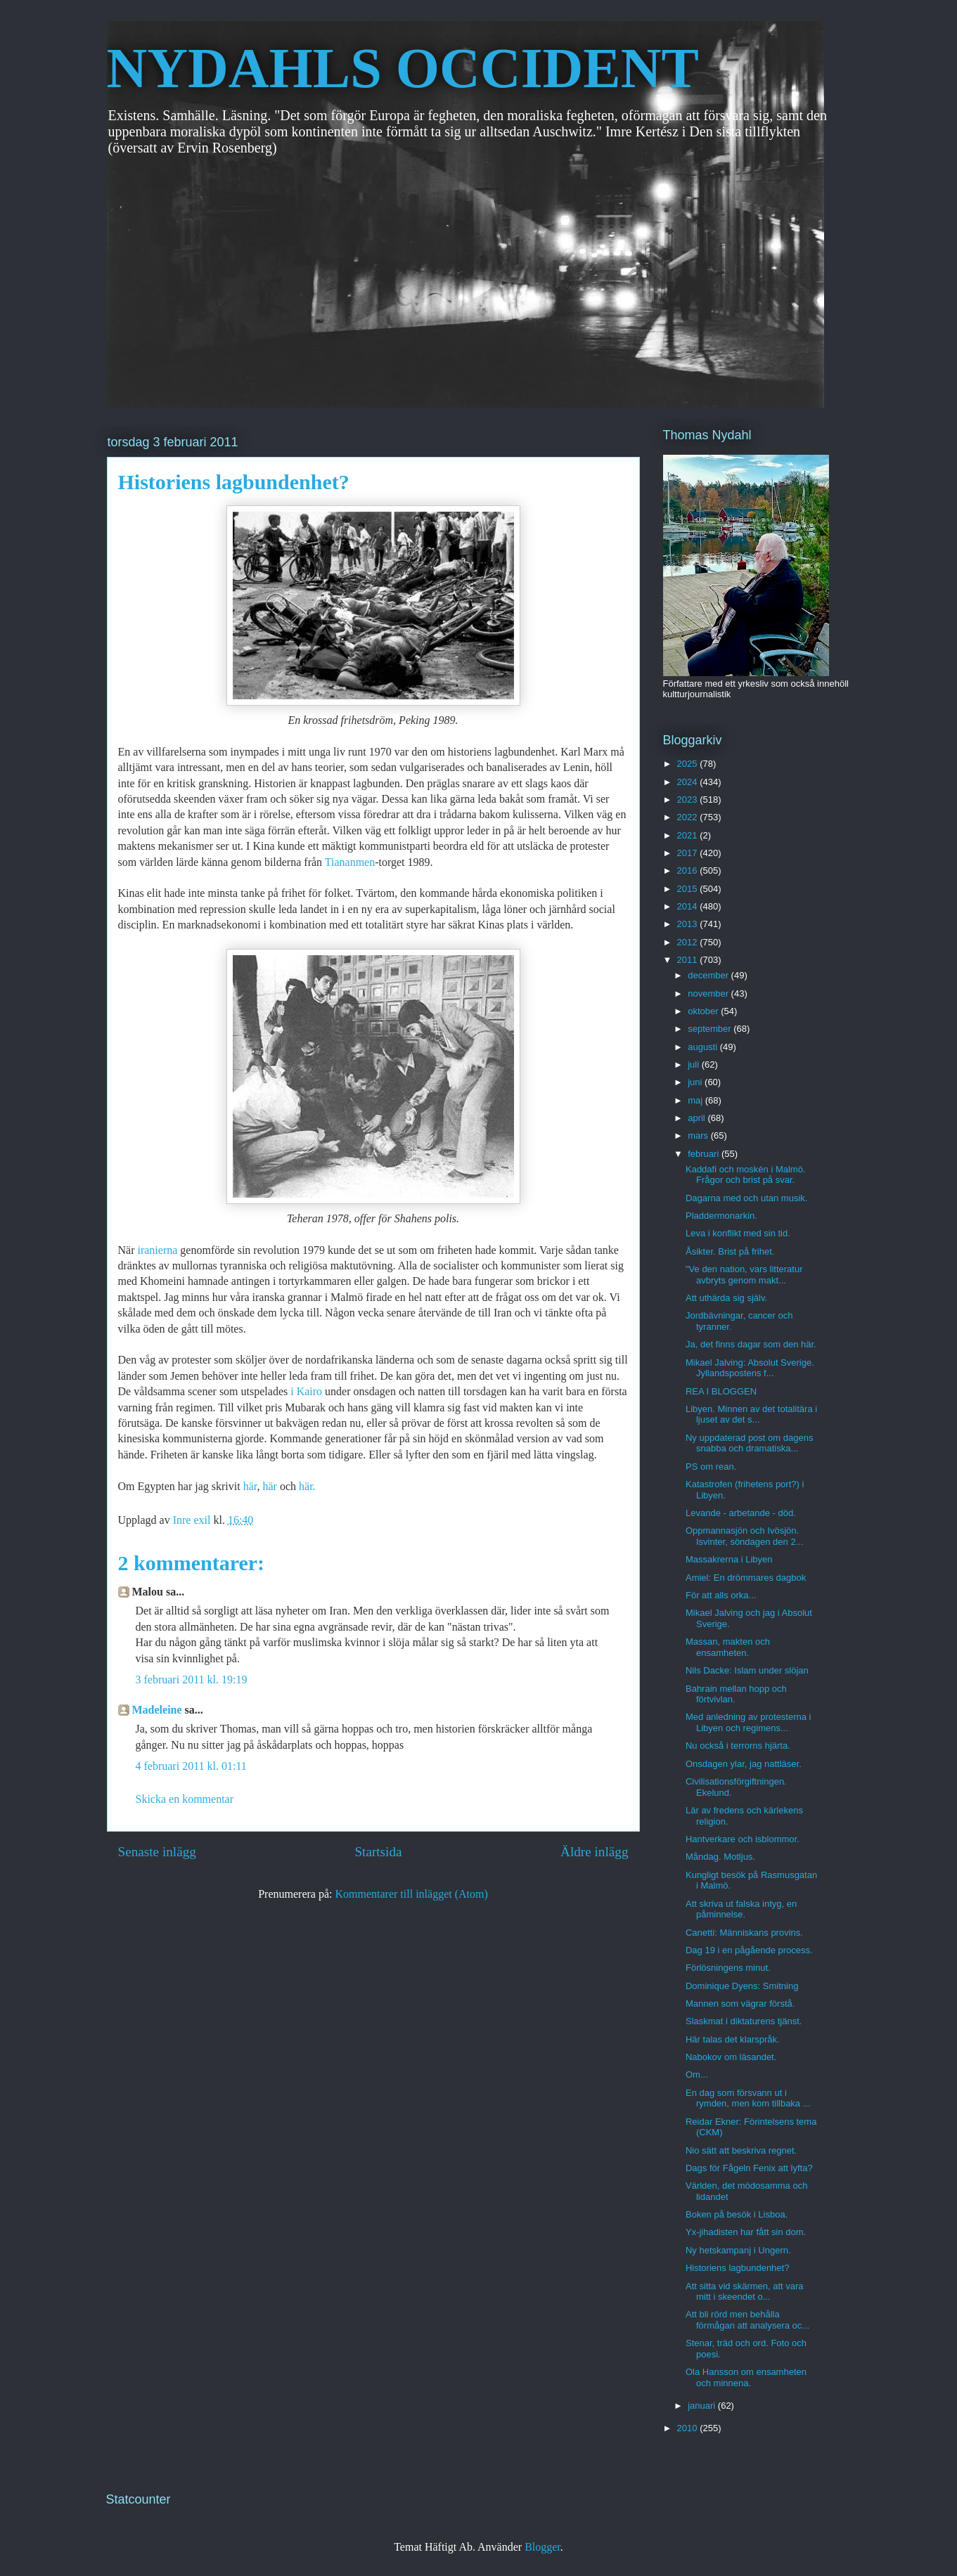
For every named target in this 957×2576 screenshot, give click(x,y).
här (248, 1486)
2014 (688, 906)
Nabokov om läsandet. (731, 2057)
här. (307, 1486)
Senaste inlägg (157, 1851)
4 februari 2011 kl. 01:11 (191, 1766)
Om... (697, 2074)
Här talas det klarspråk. (733, 2039)
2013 (688, 924)
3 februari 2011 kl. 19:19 (192, 1679)
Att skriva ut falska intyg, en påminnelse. (741, 1909)
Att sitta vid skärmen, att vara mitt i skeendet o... (745, 2292)
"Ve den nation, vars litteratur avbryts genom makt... (744, 1275)
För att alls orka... (721, 1595)
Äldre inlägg (594, 1851)
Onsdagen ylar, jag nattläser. (744, 1764)
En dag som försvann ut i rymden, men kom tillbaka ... (748, 2098)
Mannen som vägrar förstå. (740, 2003)
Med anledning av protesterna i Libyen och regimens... (748, 1722)
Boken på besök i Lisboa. (737, 2214)
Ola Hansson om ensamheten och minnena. (746, 2377)
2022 (688, 817)
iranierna (158, 1250)
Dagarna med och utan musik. (746, 1198)
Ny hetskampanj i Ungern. (738, 2250)
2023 (688, 799)
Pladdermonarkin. (721, 1215)
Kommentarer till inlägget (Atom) (411, 1894)
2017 (688, 853)
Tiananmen (350, 862)
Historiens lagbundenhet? (737, 2268)
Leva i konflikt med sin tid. (738, 1233)
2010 (688, 2428)
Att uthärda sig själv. (726, 1298)
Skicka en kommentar (185, 1799)
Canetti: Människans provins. (744, 1932)
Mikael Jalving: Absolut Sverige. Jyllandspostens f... (750, 1368)
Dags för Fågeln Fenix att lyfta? (749, 2168)
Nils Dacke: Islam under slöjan (747, 1670)
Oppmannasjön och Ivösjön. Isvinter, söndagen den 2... (745, 1536)
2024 (688, 782)
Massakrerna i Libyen (729, 1559)
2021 (688, 835)
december (709, 975)
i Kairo (306, 1391)
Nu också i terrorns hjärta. (738, 1745)
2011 (688, 959)
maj (696, 1100)
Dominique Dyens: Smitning (742, 1986)
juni (696, 1082)
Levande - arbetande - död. (741, 1513)
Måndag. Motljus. (720, 1856)
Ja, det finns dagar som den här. (751, 1344)
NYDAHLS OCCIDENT (403, 68)
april (697, 1118)
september (710, 1028)
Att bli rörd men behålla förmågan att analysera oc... (747, 2320)
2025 (688, 763)
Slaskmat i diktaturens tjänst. (744, 2021)
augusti (704, 1047)
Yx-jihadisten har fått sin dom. (746, 2232)
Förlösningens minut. (728, 1967)
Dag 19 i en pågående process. (749, 1950)
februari (704, 1153)
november (709, 993)
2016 (688, 870)
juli (695, 1064)
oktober (704, 1011)
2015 (688, 889)
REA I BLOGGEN (721, 1391)
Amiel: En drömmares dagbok (746, 1577)
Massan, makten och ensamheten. (728, 1647)
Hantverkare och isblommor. (742, 1839)
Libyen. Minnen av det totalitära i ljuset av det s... (751, 1414)
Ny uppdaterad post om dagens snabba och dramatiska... (749, 1443)
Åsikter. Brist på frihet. (730, 1251)
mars (699, 1135)
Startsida (378, 1851)
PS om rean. (711, 1466)
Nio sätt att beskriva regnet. (741, 2150)
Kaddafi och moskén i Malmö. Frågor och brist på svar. (746, 1175)
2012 (688, 942)
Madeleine (157, 1710)
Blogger (542, 2547)
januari (703, 2405)
